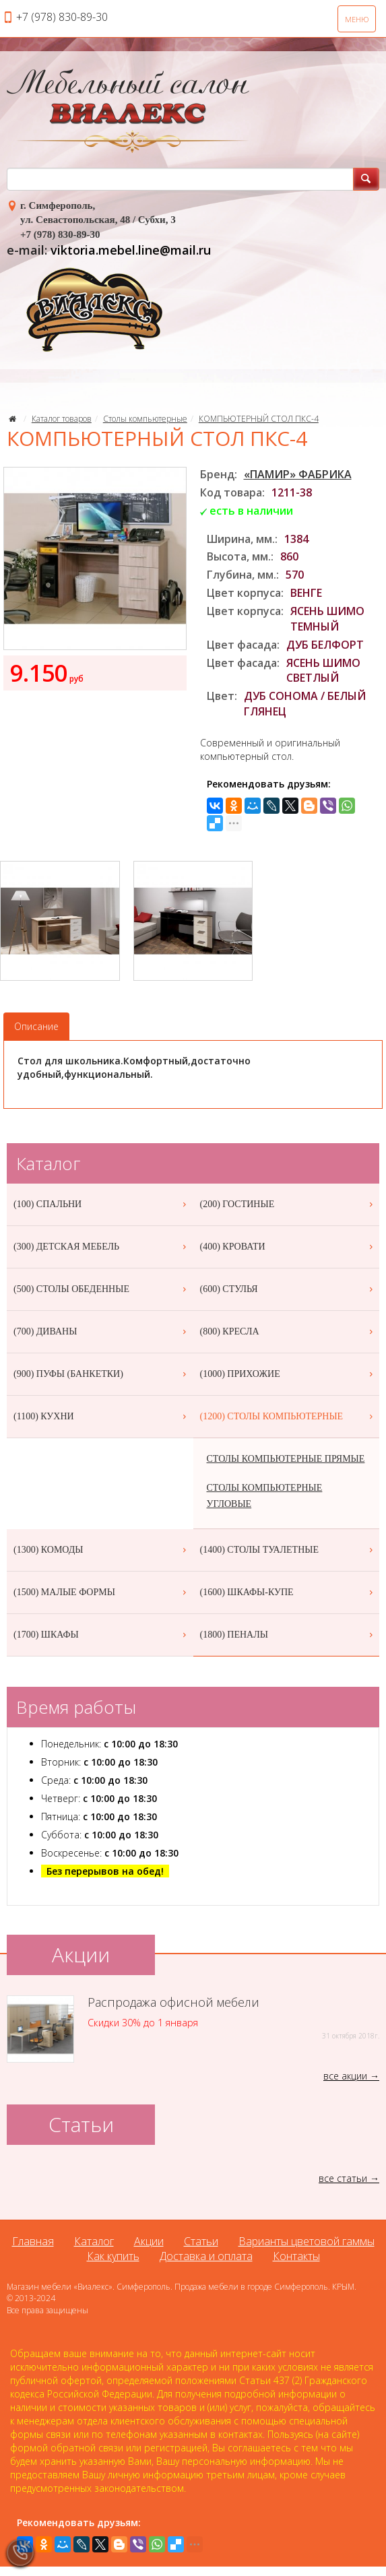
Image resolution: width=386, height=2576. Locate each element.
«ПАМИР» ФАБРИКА (298, 474)
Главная (33, 2241)
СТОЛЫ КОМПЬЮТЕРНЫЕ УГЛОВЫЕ (265, 1496)
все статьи (343, 2178)
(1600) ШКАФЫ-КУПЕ (288, 1592)
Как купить (113, 2256)
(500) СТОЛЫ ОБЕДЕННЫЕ (101, 1289)
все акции (345, 2075)
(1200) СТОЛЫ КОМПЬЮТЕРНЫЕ (288, 1417)
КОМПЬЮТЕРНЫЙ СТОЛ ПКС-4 (259, 418)
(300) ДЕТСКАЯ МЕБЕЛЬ (101, 1247)
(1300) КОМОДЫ (101, 1550)
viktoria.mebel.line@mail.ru (131, 250)
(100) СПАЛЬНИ (101, 1204)
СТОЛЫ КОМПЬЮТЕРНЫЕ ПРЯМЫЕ (286, 1459)
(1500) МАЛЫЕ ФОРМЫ (101, 1592)
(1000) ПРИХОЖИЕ (288, 1374)
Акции (149, 2241)
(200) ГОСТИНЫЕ (288, 1204)
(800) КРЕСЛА (288, 1332)
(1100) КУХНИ (101, 1417)
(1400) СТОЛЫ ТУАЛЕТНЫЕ (288, 1550)
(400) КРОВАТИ (288, 1247)
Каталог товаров (62, 418)
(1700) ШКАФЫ (101, 1635)
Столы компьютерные (145, 418)
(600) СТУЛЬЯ (288, 1289)
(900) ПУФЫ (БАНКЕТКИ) (101, 1374)
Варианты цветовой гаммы (306, 2241)
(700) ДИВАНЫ (101, 1332)
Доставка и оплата (206, 2256)
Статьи (201, 2241)
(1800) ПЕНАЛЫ (288, 1635)
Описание (36, 1026)
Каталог (94, 2241)
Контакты (296, 2256)
